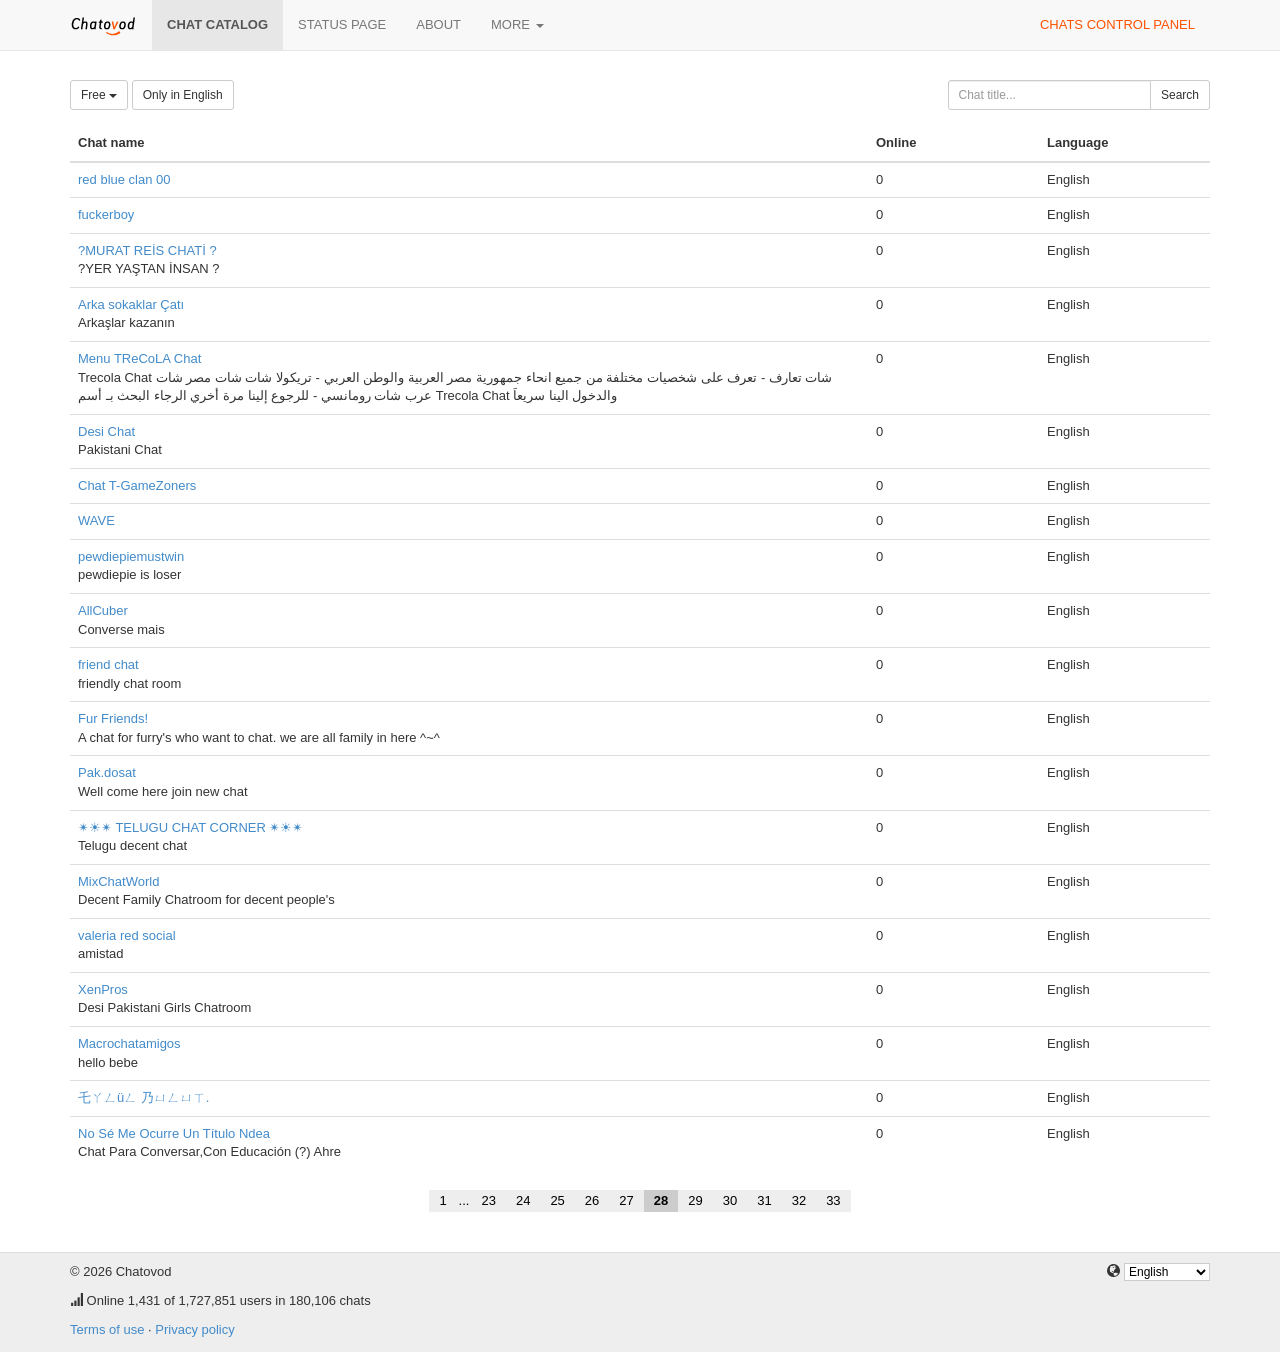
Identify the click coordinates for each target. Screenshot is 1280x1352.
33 (833, 1200)
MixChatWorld (118, 881)
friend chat (108, 664)
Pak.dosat (107, 772)
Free (99, 95)
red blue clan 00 (124, 179)
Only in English (183, 95)
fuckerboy (106, 214)
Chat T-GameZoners (137, 485)
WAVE (96, 520)
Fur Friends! (113, 718)
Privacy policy (194, 1329)
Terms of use (107, 1329)
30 (730, 1200)
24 (523, 1200)
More (517, 24)
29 (695, 1200)
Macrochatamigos (129, 1043)
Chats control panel (1117, 24)
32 (799, 1200)
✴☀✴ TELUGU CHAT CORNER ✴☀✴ (190, 827)
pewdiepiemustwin (131, 556)
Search (1180, 95)
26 (592, 1200)
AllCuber (103, 610)
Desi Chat (106, 431)
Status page (342, 24)
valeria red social (127, 935)
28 (661, 1200)
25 (557, 1200)
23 (488, 1200)
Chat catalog (217, 24)
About (438, 24)
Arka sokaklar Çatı (131, 304)
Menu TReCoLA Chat (139, 358)
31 (764, 1200)
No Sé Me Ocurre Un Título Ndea (174, 1133)
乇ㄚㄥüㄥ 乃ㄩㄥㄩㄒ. (143, 1097)
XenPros (103, 989)
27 (626, 1200)
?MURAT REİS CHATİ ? (147, 250)
